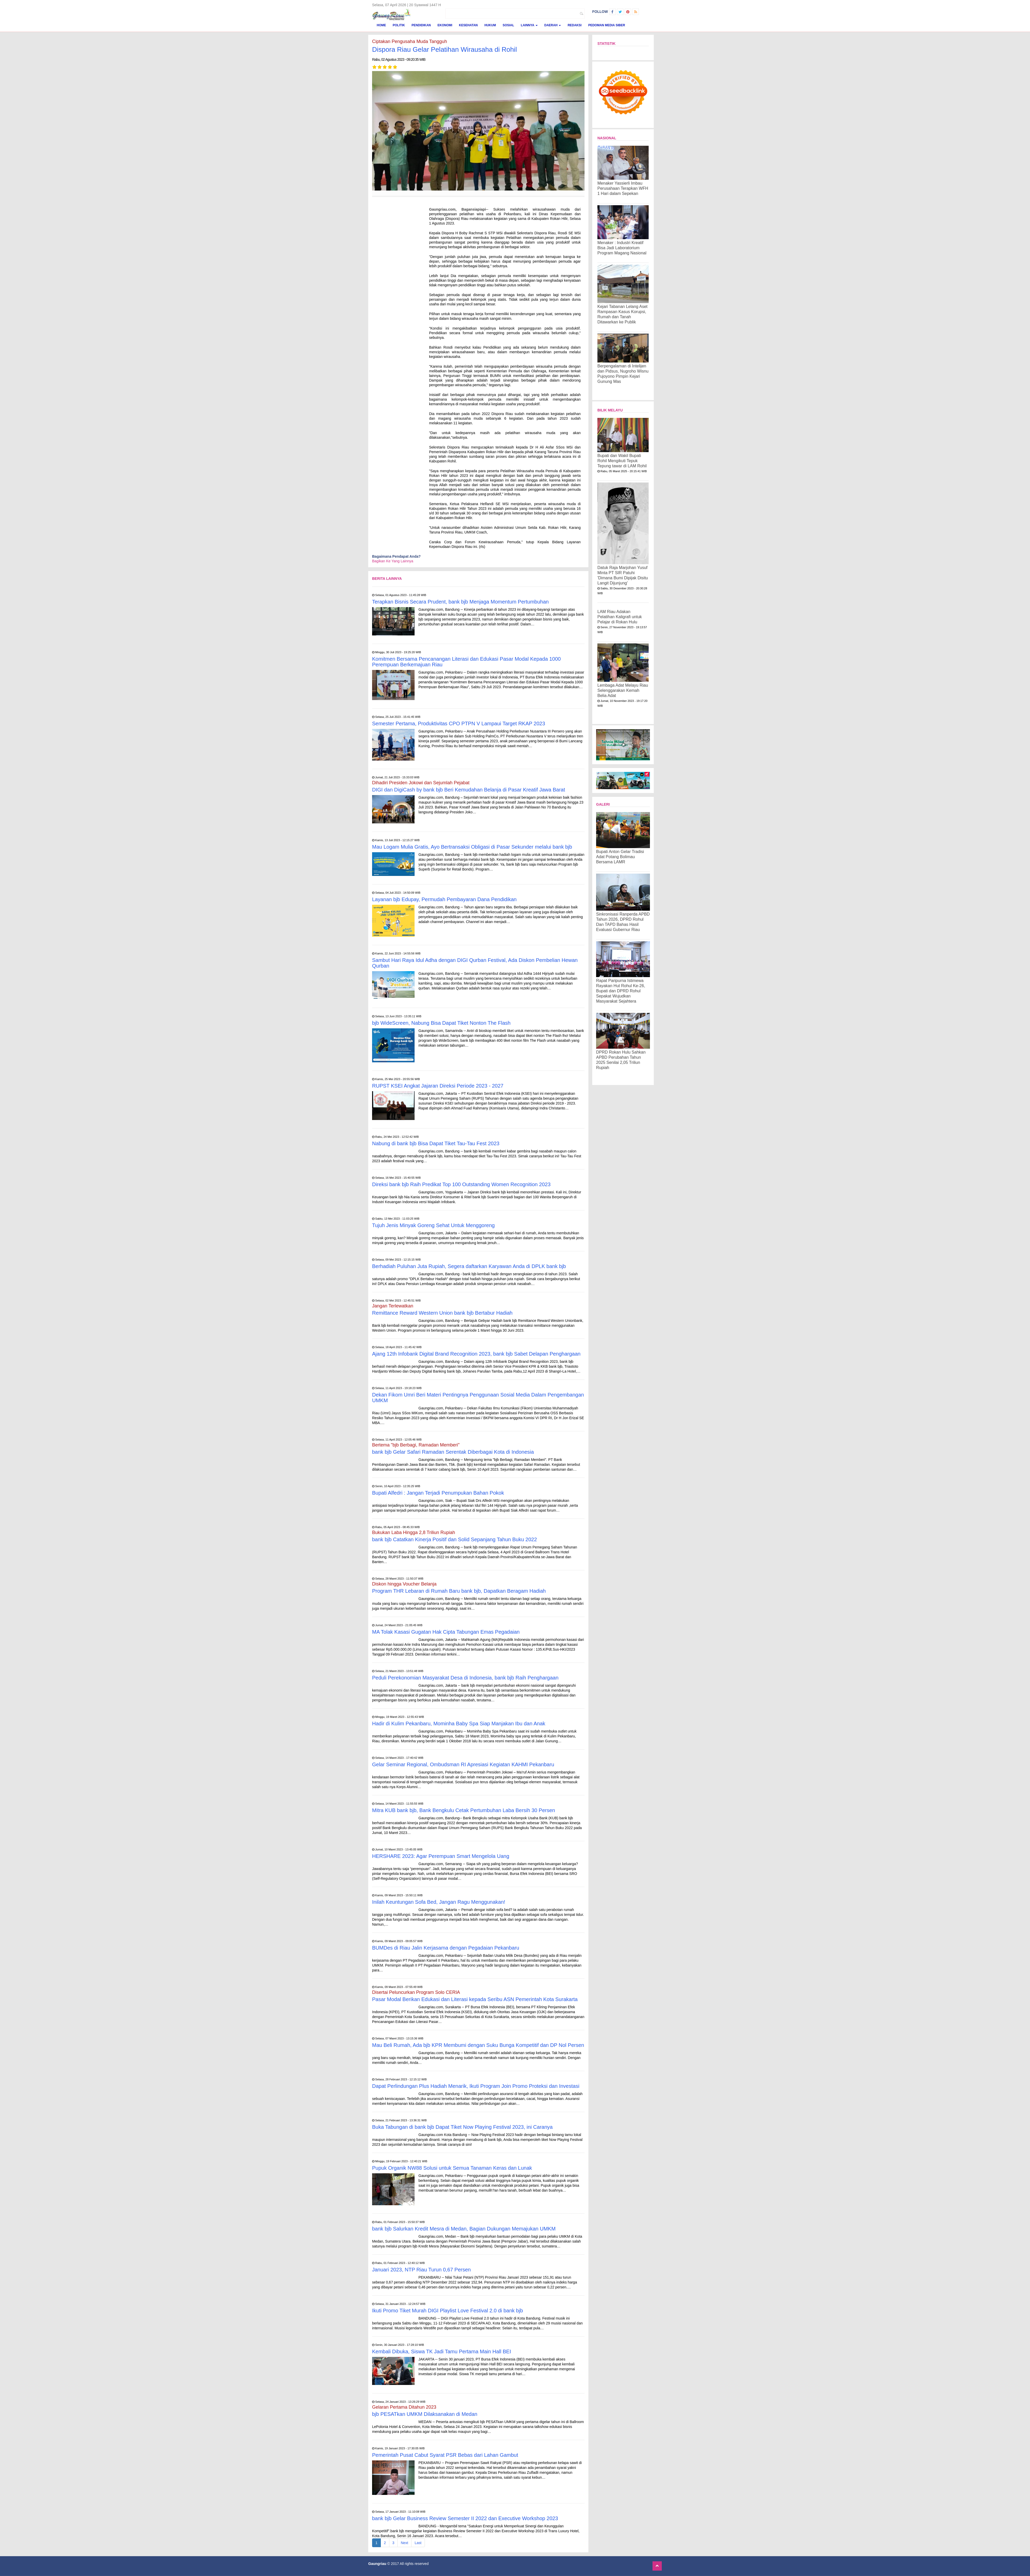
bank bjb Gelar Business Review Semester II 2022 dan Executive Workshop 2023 (465, 2518)
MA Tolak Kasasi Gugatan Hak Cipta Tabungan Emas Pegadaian (446, 1632)
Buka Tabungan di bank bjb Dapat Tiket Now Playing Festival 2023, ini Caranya (462, 2127)
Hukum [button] (490, 25)
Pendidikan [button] (421, 25)
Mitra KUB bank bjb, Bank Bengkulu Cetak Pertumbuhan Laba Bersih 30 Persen (463, 1810)
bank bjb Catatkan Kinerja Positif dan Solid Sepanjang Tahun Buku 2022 (454, 1539)
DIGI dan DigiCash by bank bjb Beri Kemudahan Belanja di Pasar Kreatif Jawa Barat (468, 789)
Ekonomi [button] (444, 25)
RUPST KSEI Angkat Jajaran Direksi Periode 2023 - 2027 (437, 1086)
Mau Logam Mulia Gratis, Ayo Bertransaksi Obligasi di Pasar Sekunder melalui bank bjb (472, 847)
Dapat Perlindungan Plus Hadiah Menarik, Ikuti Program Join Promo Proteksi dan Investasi (475, 2086)
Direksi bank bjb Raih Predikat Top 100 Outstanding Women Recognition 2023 (461, 1184)
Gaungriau (377, 2564)
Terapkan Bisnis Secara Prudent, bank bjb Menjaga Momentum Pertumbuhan (460, 602)
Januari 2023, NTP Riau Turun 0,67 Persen (421, 2269)
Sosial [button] (508, 25)
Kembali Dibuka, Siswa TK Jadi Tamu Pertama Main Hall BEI (441, 2351)
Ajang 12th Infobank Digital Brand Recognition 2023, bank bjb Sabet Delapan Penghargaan (476, 1354)
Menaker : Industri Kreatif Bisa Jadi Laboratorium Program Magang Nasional (621, 247)
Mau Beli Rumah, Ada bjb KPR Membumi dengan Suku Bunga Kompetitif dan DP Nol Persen (478, 2045)
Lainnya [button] (529, 25)
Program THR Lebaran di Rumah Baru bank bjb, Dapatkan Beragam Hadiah (459, 1591)
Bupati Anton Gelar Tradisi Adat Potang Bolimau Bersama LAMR (620, 856)
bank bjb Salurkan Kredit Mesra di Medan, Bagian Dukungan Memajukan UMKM (464, 2229)
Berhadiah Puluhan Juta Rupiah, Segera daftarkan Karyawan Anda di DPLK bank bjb (469, 1266)
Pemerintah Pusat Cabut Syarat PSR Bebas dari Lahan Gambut (445, 2455)
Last (418, 2543)
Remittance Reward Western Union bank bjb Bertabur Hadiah (442, 1313)
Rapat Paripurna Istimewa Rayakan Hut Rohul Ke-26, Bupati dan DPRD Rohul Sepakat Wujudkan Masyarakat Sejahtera (620, 990)
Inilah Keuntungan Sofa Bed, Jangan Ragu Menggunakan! (438, 1902)
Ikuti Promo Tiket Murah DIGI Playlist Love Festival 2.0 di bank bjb (447, 2310)
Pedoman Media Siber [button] (606, 25)
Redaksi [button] (574, 25)
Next (404, 2543)
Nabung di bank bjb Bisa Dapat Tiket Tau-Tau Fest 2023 (435, 1143)
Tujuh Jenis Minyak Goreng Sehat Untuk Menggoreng (433, 1225)
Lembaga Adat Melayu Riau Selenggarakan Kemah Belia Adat (622, 690)
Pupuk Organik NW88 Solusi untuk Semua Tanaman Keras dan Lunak (452, 2168)
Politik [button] (399, 25)
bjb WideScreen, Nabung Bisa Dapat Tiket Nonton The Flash (441, 1023)
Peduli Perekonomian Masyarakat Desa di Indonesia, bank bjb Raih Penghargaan (465, 1678)
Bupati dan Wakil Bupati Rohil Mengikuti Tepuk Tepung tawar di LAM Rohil (622, 460)
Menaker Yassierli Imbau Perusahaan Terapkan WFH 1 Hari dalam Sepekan (622, 188)
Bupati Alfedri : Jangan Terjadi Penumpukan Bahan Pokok (438, 1493)
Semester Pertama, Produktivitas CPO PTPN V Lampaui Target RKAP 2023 (458, 723)
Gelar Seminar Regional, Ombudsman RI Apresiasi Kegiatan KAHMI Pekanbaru (463, 1764)
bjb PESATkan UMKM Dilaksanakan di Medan (424, 2414)
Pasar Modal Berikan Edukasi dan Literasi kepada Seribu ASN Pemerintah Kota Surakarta (475, 1999)
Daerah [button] (552, 25)
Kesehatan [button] (468, 25)
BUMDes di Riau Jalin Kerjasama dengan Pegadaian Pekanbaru (445, 1948)
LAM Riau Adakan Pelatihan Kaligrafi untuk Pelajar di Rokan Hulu (619, 616)
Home (381, 25)
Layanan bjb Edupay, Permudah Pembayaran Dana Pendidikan (444, 899)
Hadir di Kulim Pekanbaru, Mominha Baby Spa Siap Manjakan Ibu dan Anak (458, 1723)
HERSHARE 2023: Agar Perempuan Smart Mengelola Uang (440, 1856)
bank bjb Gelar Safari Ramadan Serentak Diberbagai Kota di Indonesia (453, 1452)
